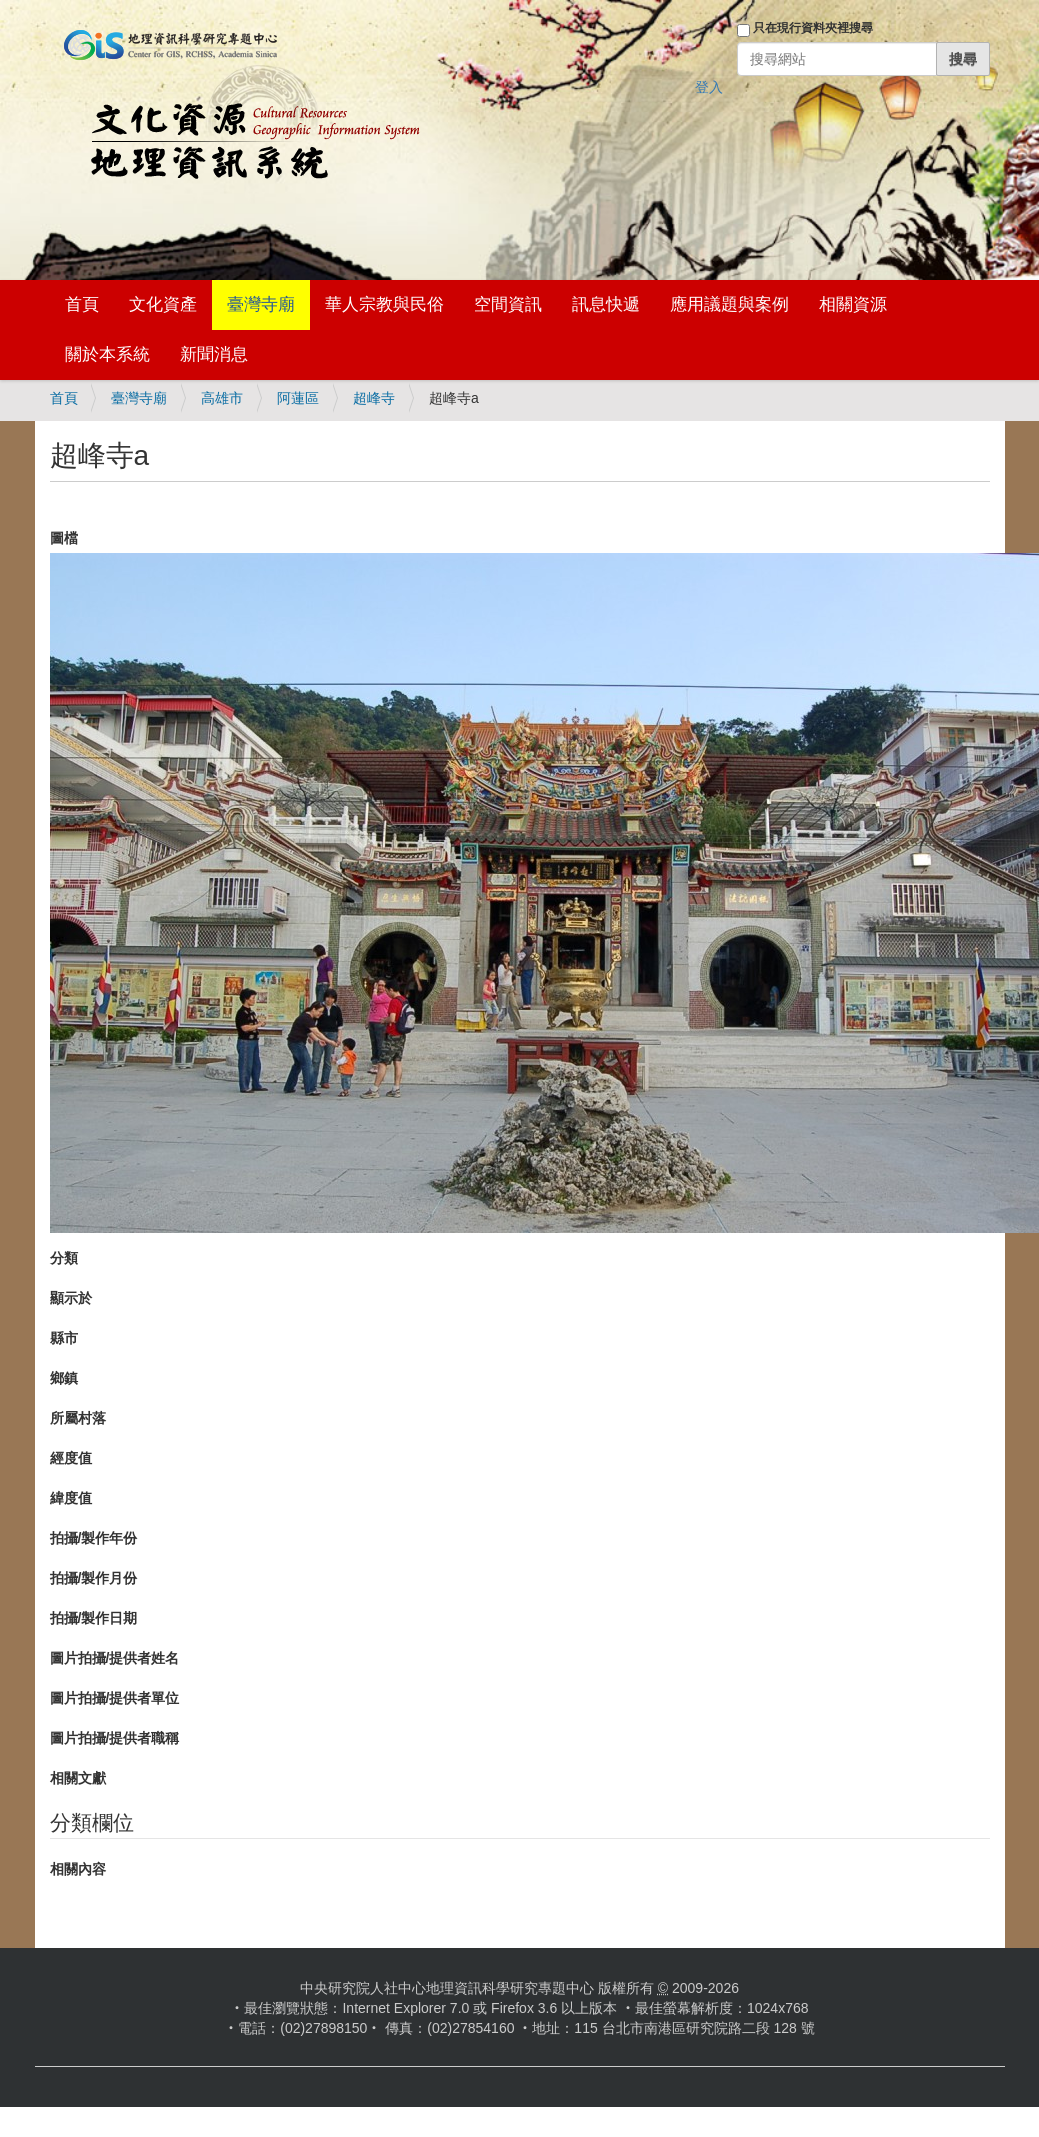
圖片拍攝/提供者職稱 (115, 1738)
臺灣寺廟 (261, 304)
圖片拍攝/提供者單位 (115, 1698)
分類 (64, 1258)
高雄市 (222, 398)
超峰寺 (374, 398)
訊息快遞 (606, 304)
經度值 (71, 1458)
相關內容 (78, 1869)
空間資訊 (508, 304)
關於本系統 (107, 354)
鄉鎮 (64, 1378)
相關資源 (853, 304)
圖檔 (64, 538)
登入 (709, 87)
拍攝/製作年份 (94, 1538)
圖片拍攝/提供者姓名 (115, 1658)
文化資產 (163, 304)
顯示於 (71, 1298)
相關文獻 (78, 1778)
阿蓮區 (298, 398)
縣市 (64, 1338)
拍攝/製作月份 (94, 1578)
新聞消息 (214, 354)
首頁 (82, 304)
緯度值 (71, 1498)
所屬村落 (78, 1418)
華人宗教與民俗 (384, 304)
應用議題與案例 (729, 304)
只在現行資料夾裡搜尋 (813, 28)
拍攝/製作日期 (94, 1618)
